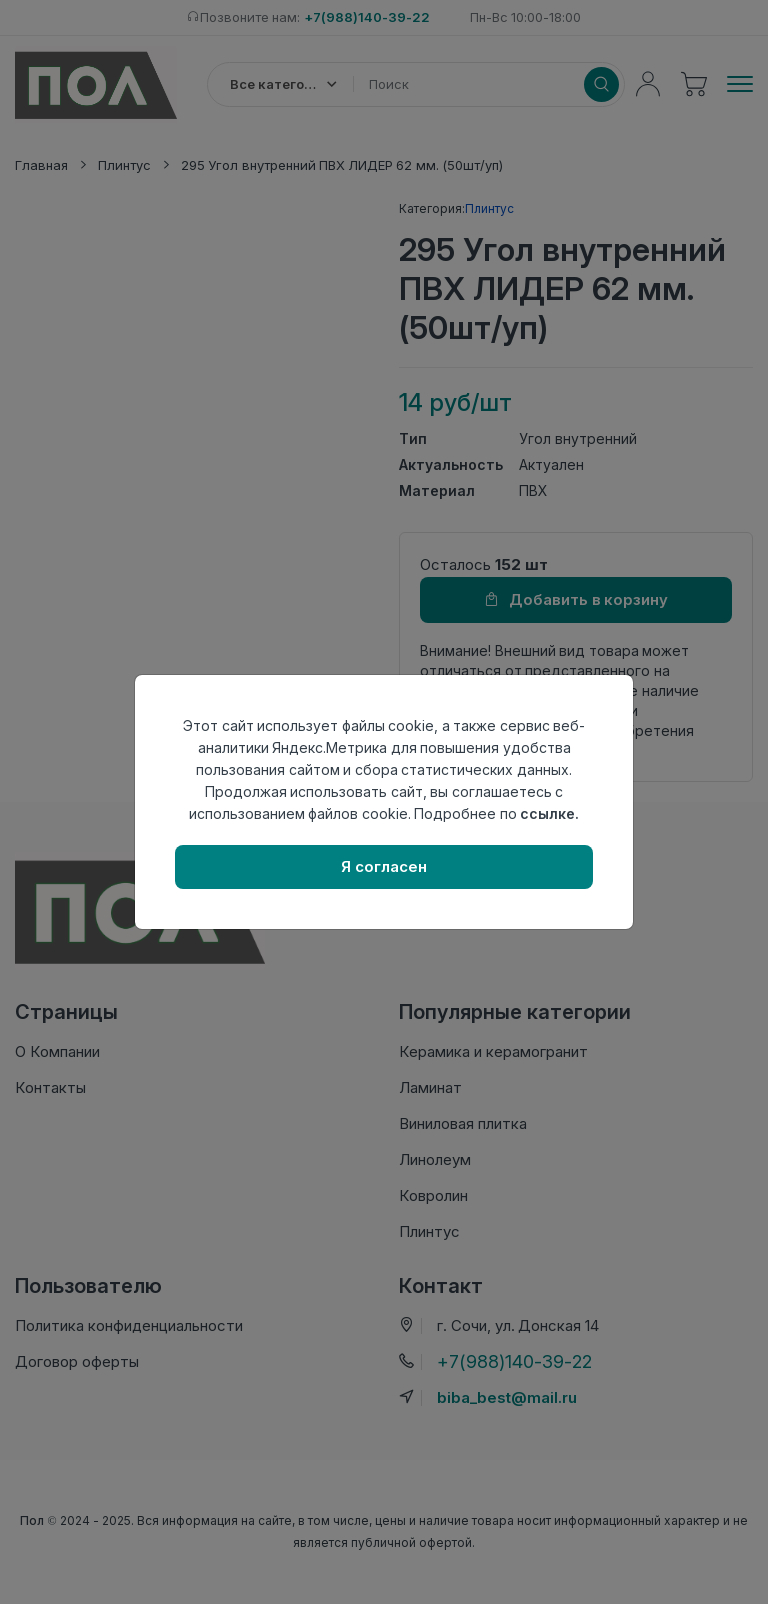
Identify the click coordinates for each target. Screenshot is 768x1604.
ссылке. (549, 813)
